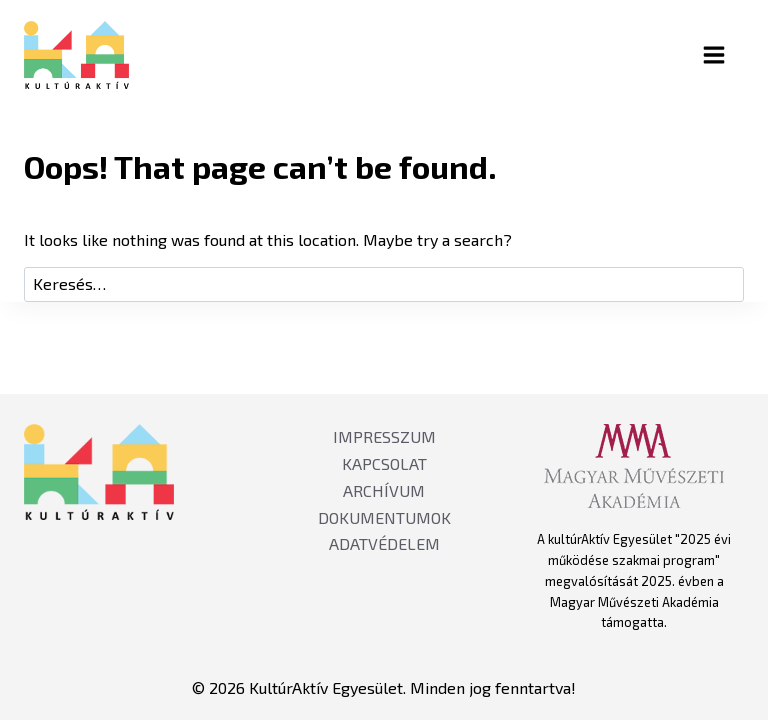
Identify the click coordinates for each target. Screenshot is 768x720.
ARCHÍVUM (384, 490)
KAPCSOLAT (384, 463)
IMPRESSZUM (384, 436)
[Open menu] (731, 54)
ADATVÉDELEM (384, 543)
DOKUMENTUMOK (384, 517)
